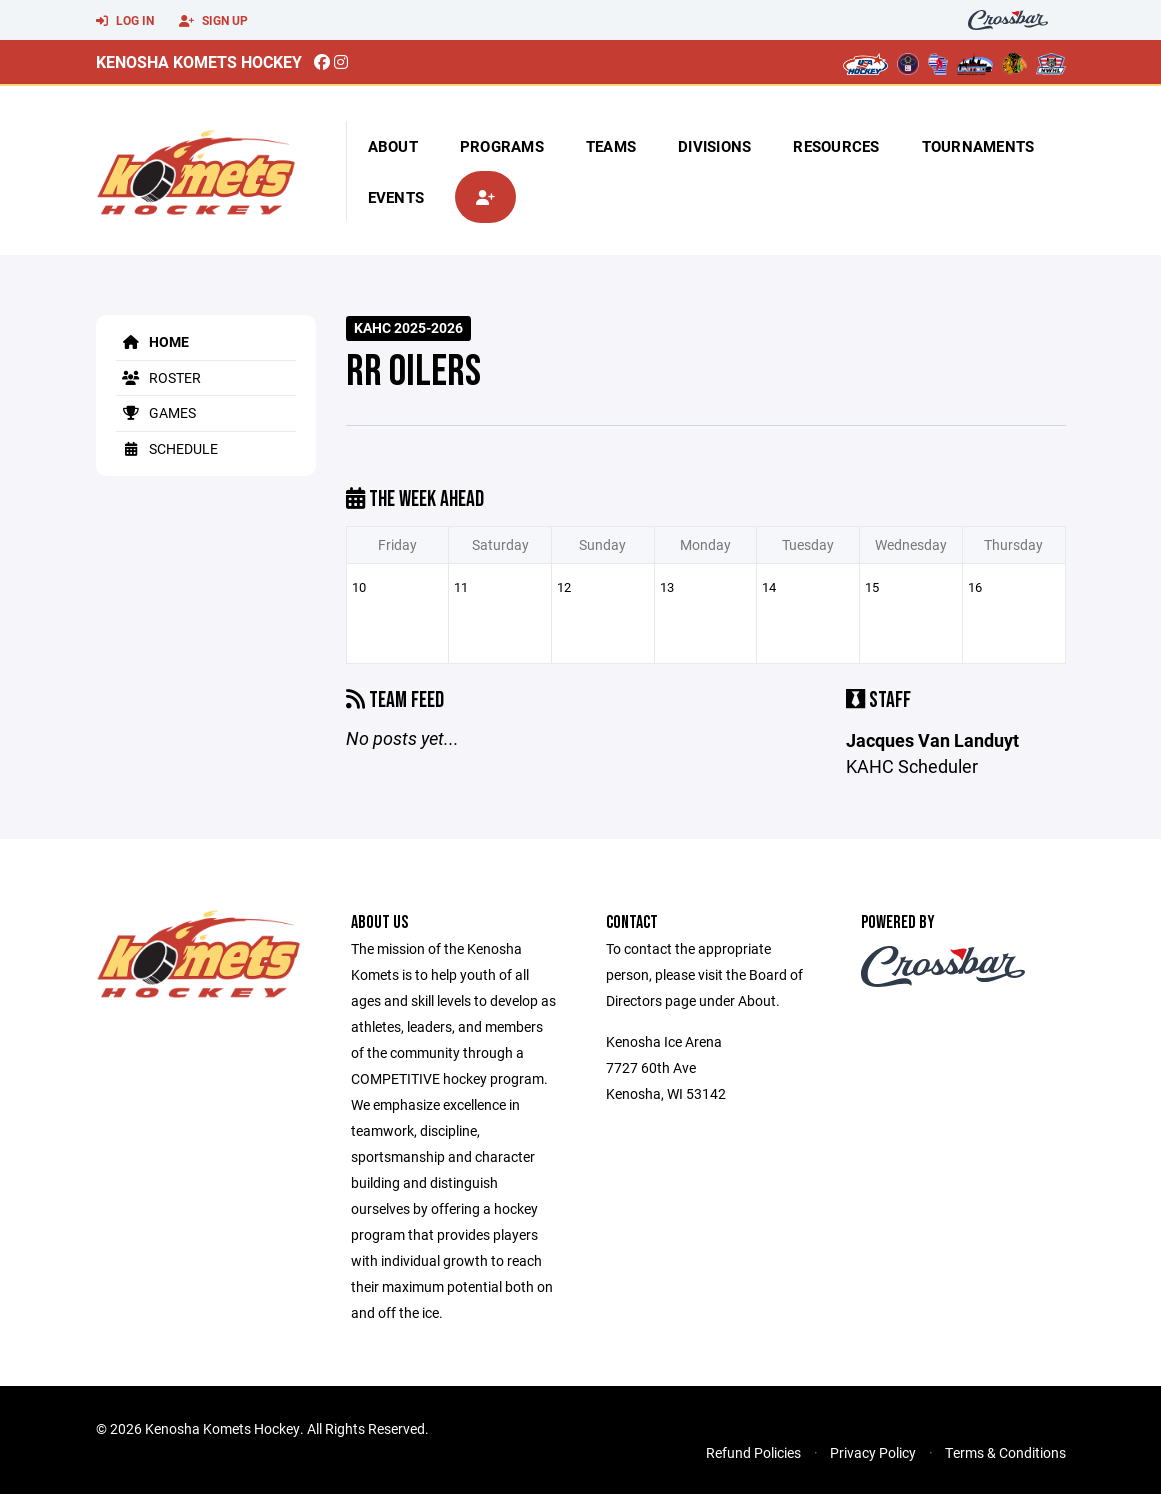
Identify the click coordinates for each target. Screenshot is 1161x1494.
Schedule (167, 448)
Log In (125, 21)
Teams (611, 146)
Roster (158, 377)
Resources (836, 146)
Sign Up (213, 21)
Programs (502, 146)
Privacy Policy (873, 1452)
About (393, 146)
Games (156, 412)
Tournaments (978, 146)
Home (152, 341)
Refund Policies (753, 1452)
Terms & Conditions (1005, 1452)
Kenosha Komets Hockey (199, 61)
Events (396, 197)
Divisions (714, 146)
